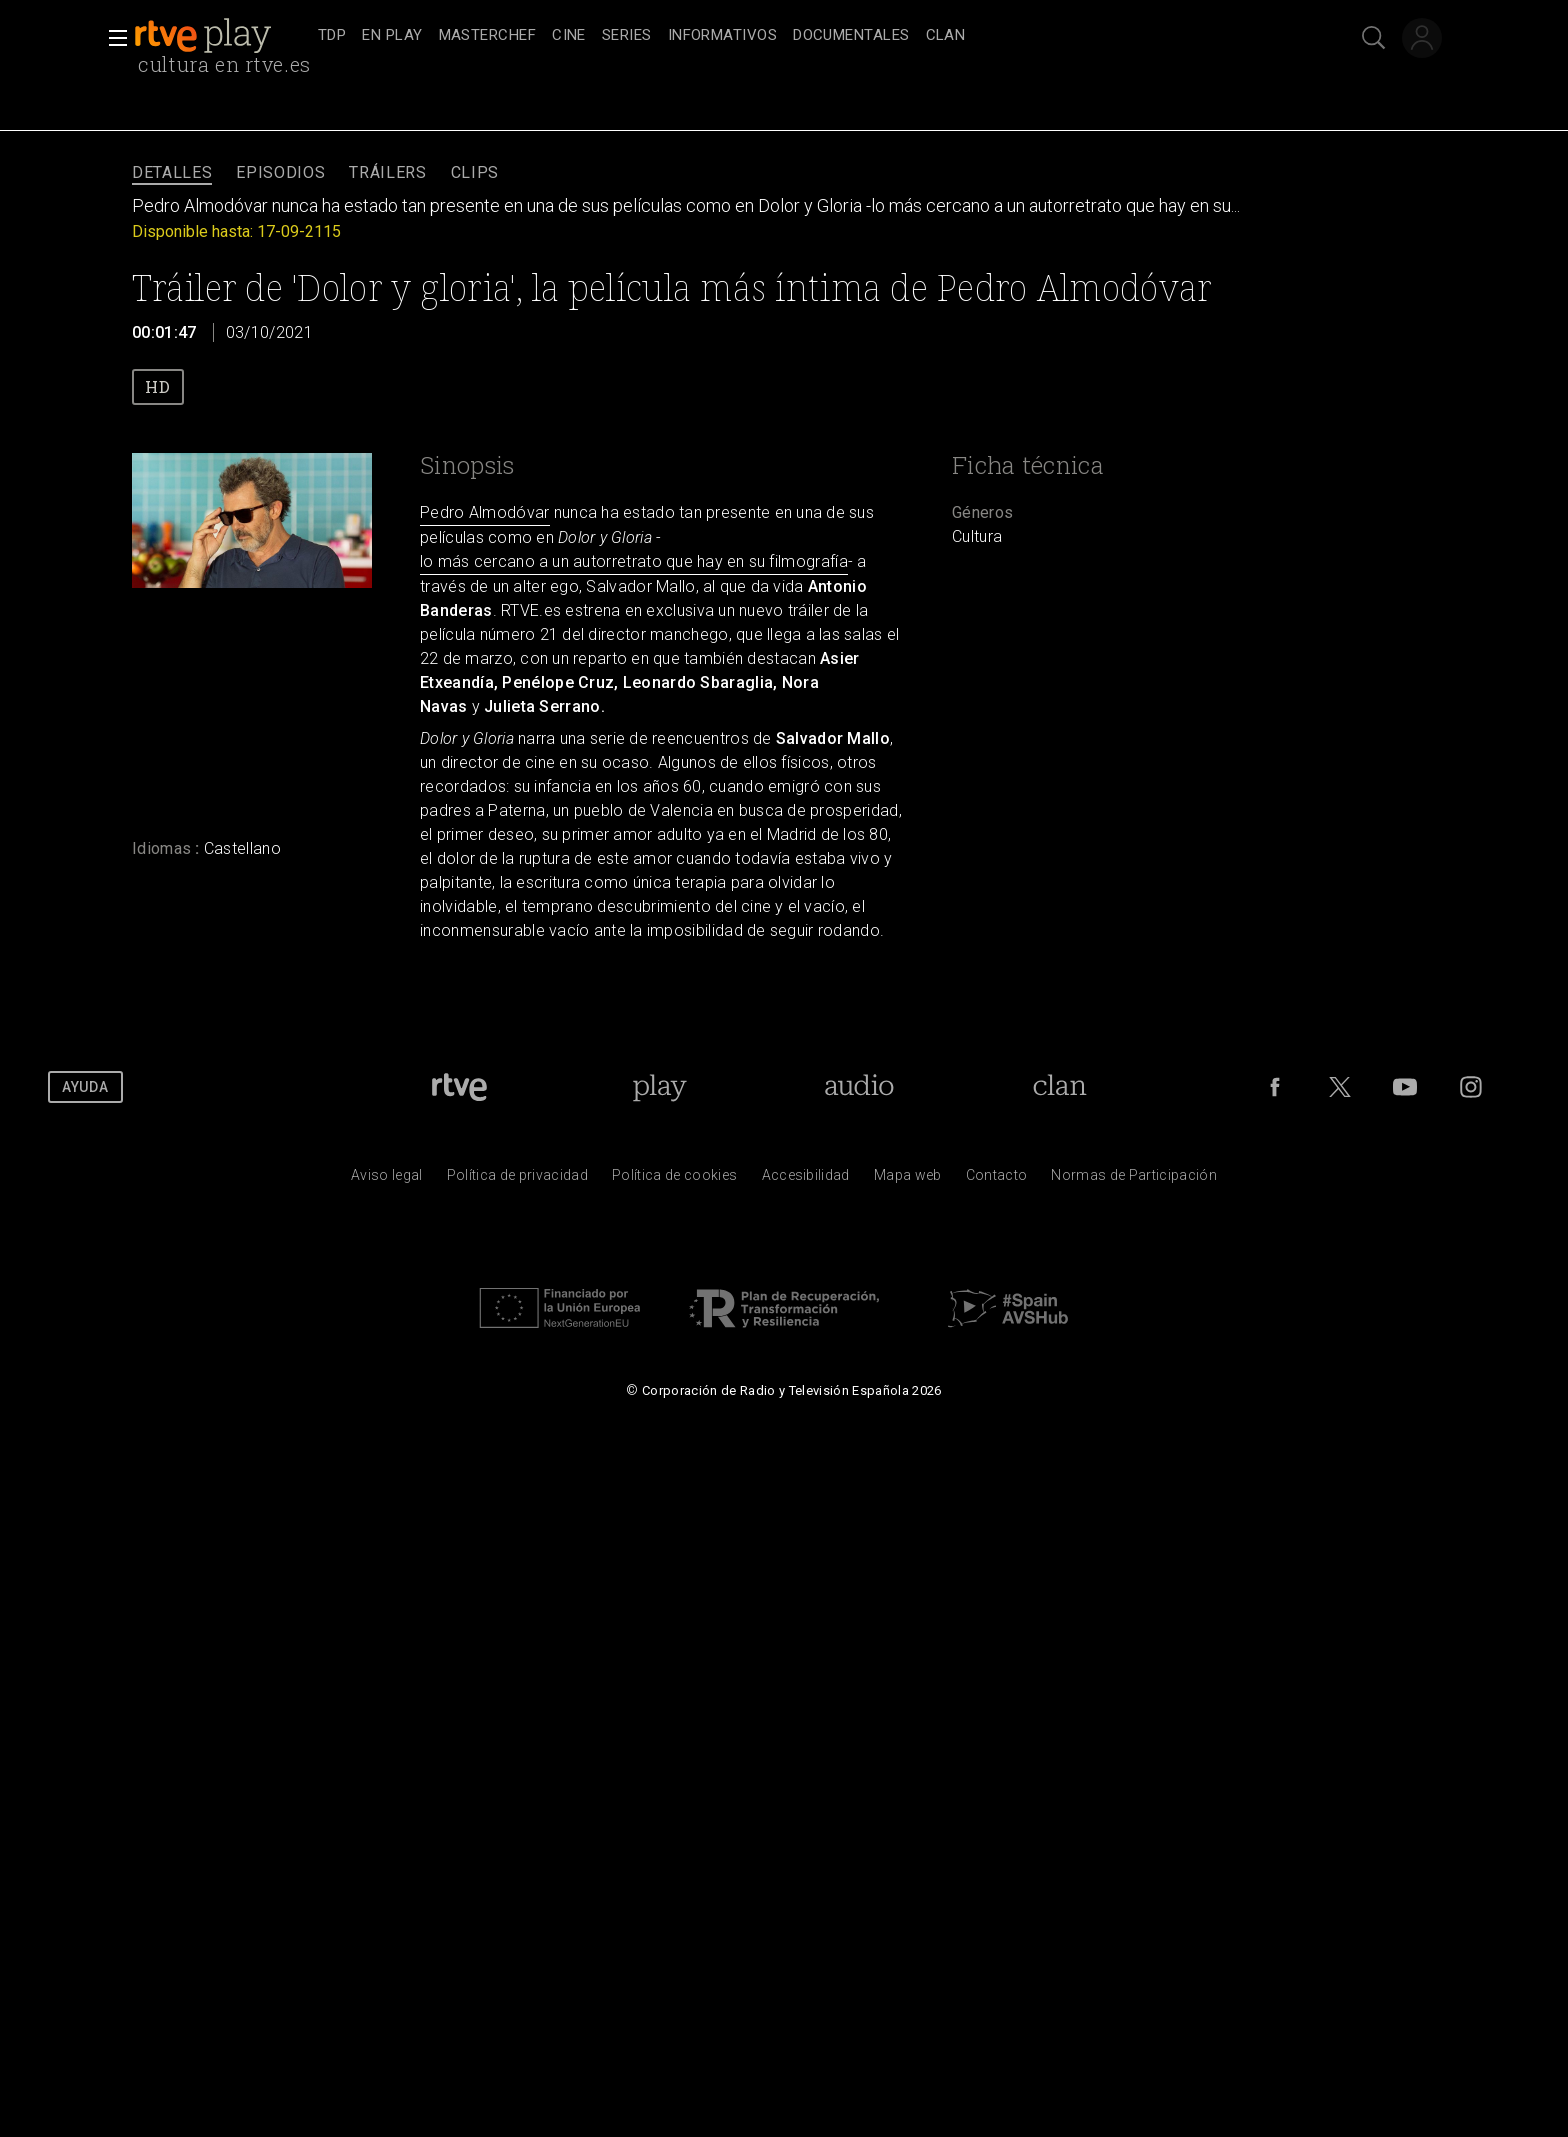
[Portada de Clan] (1060, 1087)
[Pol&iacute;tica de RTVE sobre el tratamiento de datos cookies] (674, 1180)
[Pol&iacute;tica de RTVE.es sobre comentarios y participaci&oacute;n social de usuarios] (1134, 1180)
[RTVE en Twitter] (1340, 1087)
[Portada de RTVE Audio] (859, 1087)
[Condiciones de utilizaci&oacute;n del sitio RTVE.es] (387, 1180)
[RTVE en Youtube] (1405, 1087)
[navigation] (806, 36)
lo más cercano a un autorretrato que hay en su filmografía (634, 561)
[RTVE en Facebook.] (1275, 1087)
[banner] (222, 36)
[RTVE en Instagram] (1471, 1087)
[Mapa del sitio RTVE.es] (908, 1180)
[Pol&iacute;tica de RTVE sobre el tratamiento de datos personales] (517, 1180)
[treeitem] (332, 36)
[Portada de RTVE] (459, 1087)
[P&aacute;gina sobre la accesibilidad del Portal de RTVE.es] (806, 1180)
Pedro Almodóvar (485, 512)
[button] (112, 38)
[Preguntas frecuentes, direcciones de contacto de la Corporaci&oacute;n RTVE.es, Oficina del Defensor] (997, 1180)
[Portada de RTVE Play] (659, 1087)
